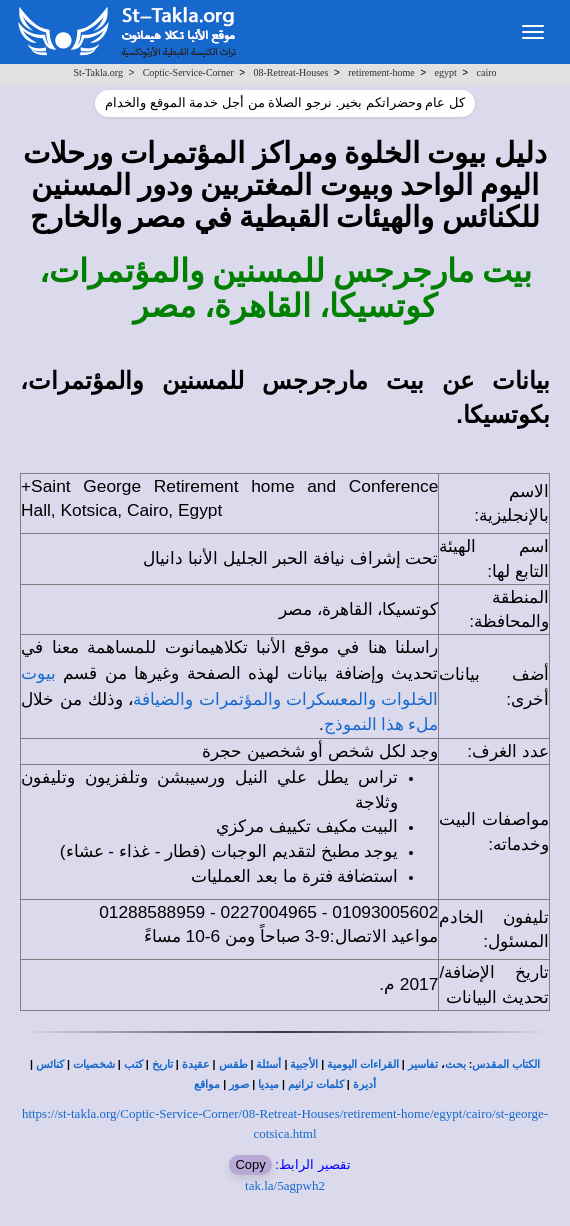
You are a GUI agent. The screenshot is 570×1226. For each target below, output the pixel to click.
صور (239, 1084)
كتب (133, 1064)
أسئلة (268, 1064)
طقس (233, 1064)
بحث (455, 1064)
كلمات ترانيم (316, 1084)
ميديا (268, 1084)
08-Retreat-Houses (290, 72)
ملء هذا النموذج (381, 724)
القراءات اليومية (363, 1064)
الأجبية (304, 1064)
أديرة (364, 1084)
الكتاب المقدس (506, 1064)
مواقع (207, 1084)
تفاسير (423, 1064)
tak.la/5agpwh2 (285, 1185)
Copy (250, 1164)
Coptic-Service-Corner (188, 72)
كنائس (50, 1064)
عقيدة (196, 1064)
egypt (446, 72)
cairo (487, 72)
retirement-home (381, 72)
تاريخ (162, 1064)
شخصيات (94, 1064)
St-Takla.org (98, 72)
